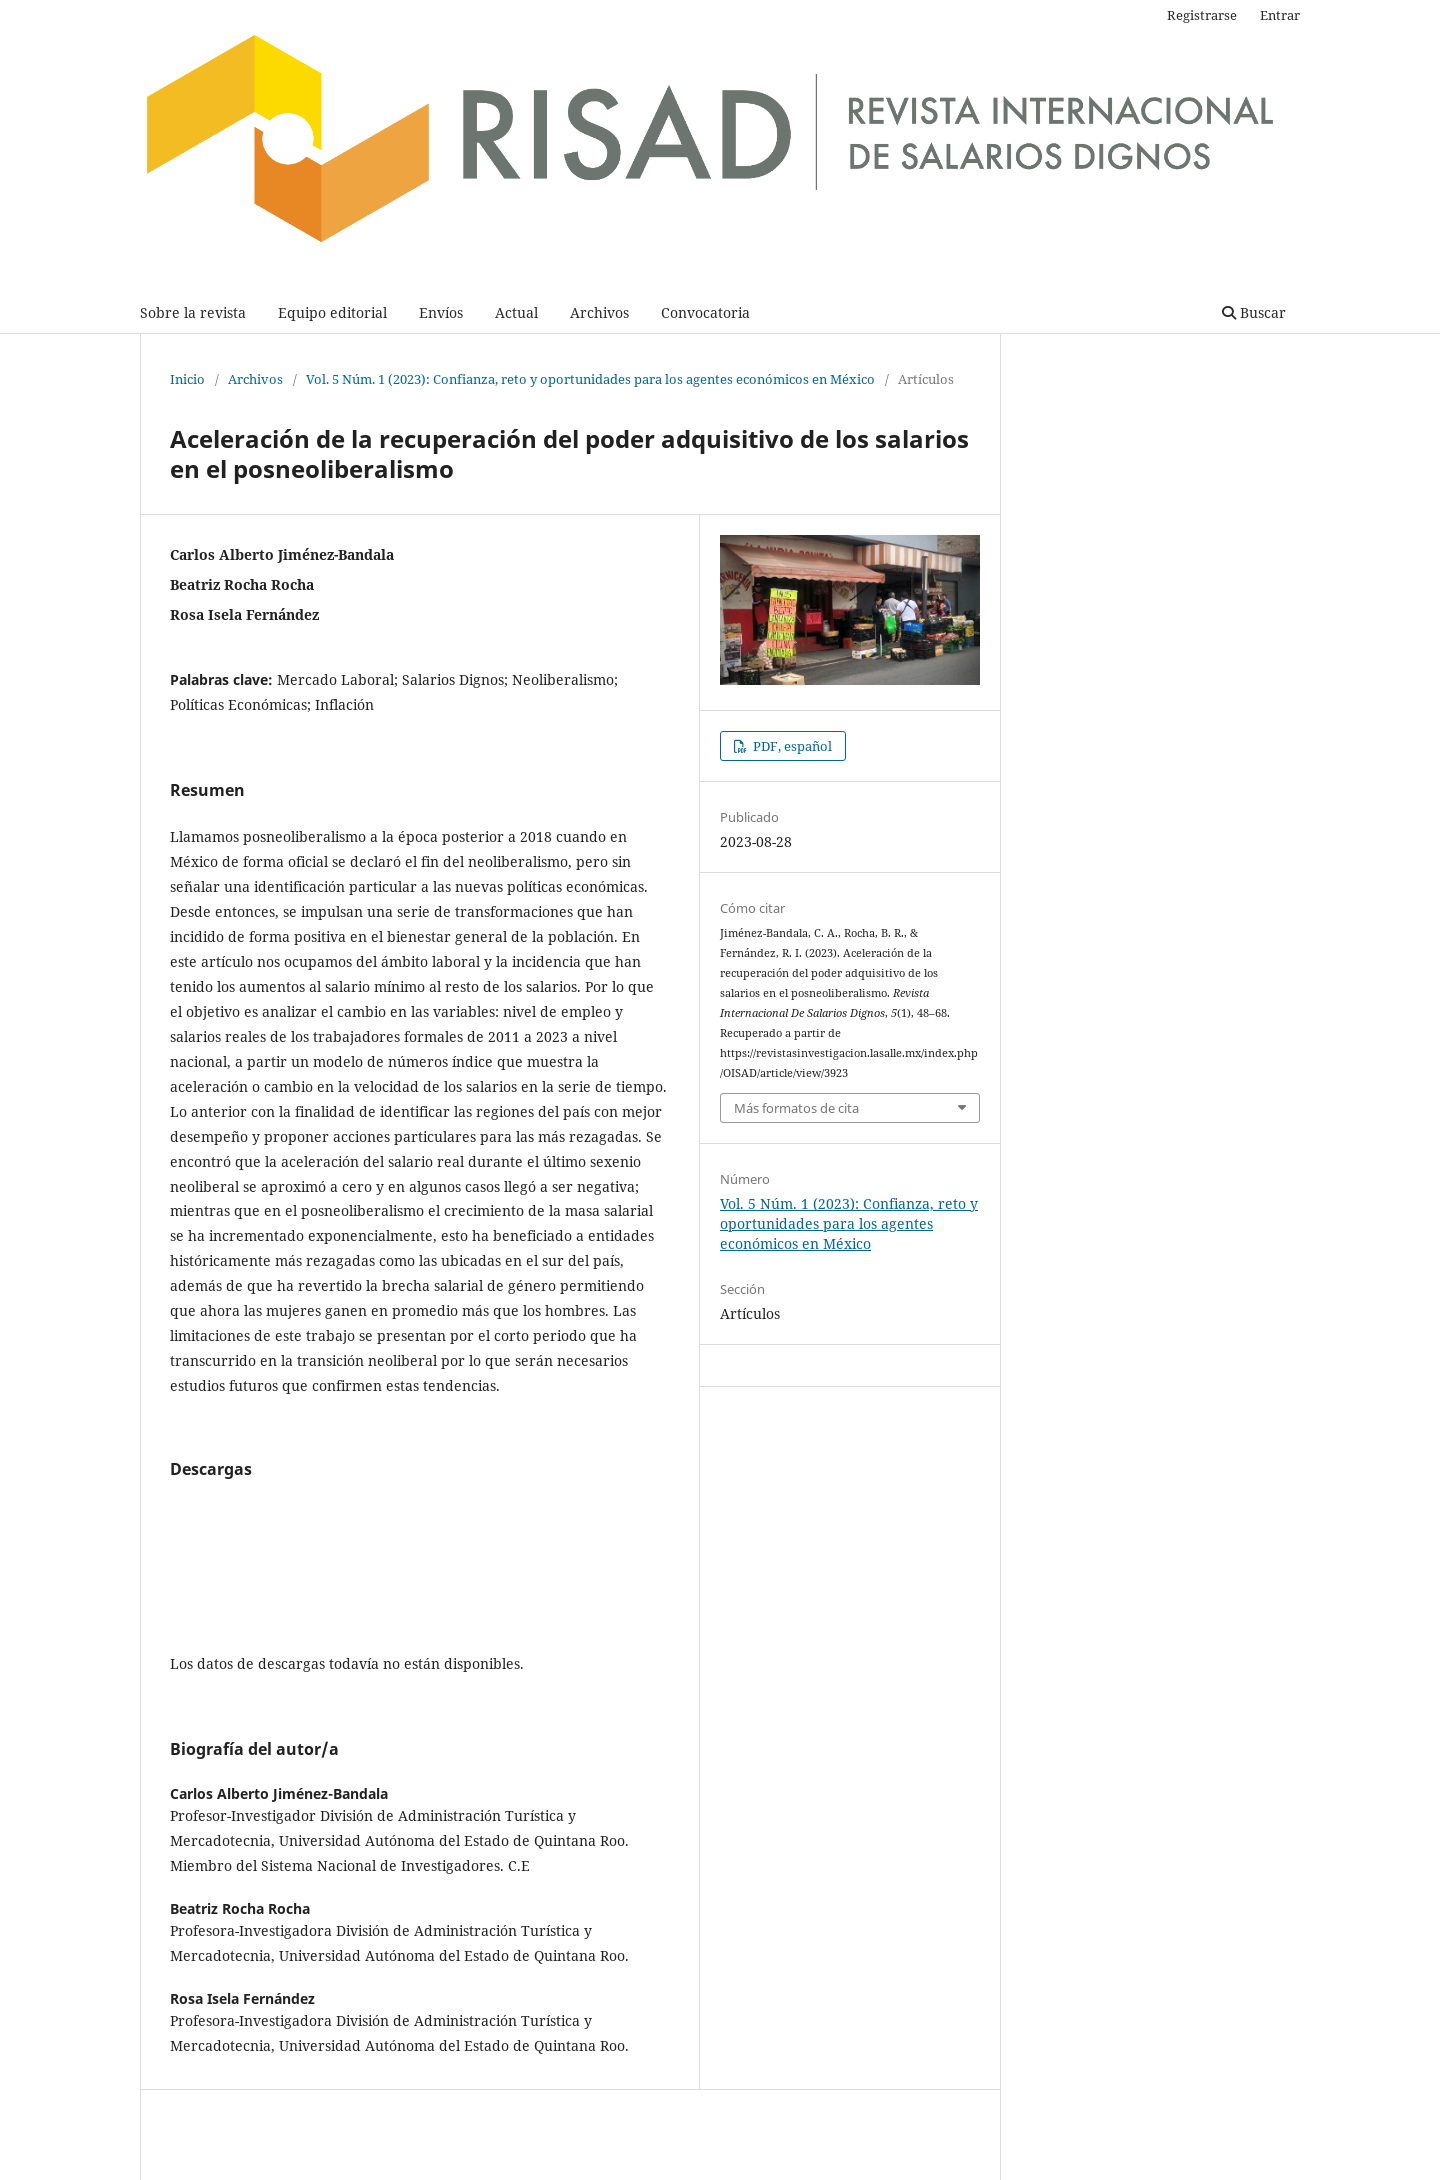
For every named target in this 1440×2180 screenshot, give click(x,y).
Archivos (599, 312)
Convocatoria (705, 312)
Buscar (1254, 312)
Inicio (187, 379)
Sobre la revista (193, 312)
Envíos (441, 312)
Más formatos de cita (796, 1108)
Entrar (1280, 15)
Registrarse (1202, 15)
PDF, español (791, 746)
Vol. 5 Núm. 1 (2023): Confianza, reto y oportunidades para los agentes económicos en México (590, 379)
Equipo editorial (332, 312)
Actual (516, 312)
